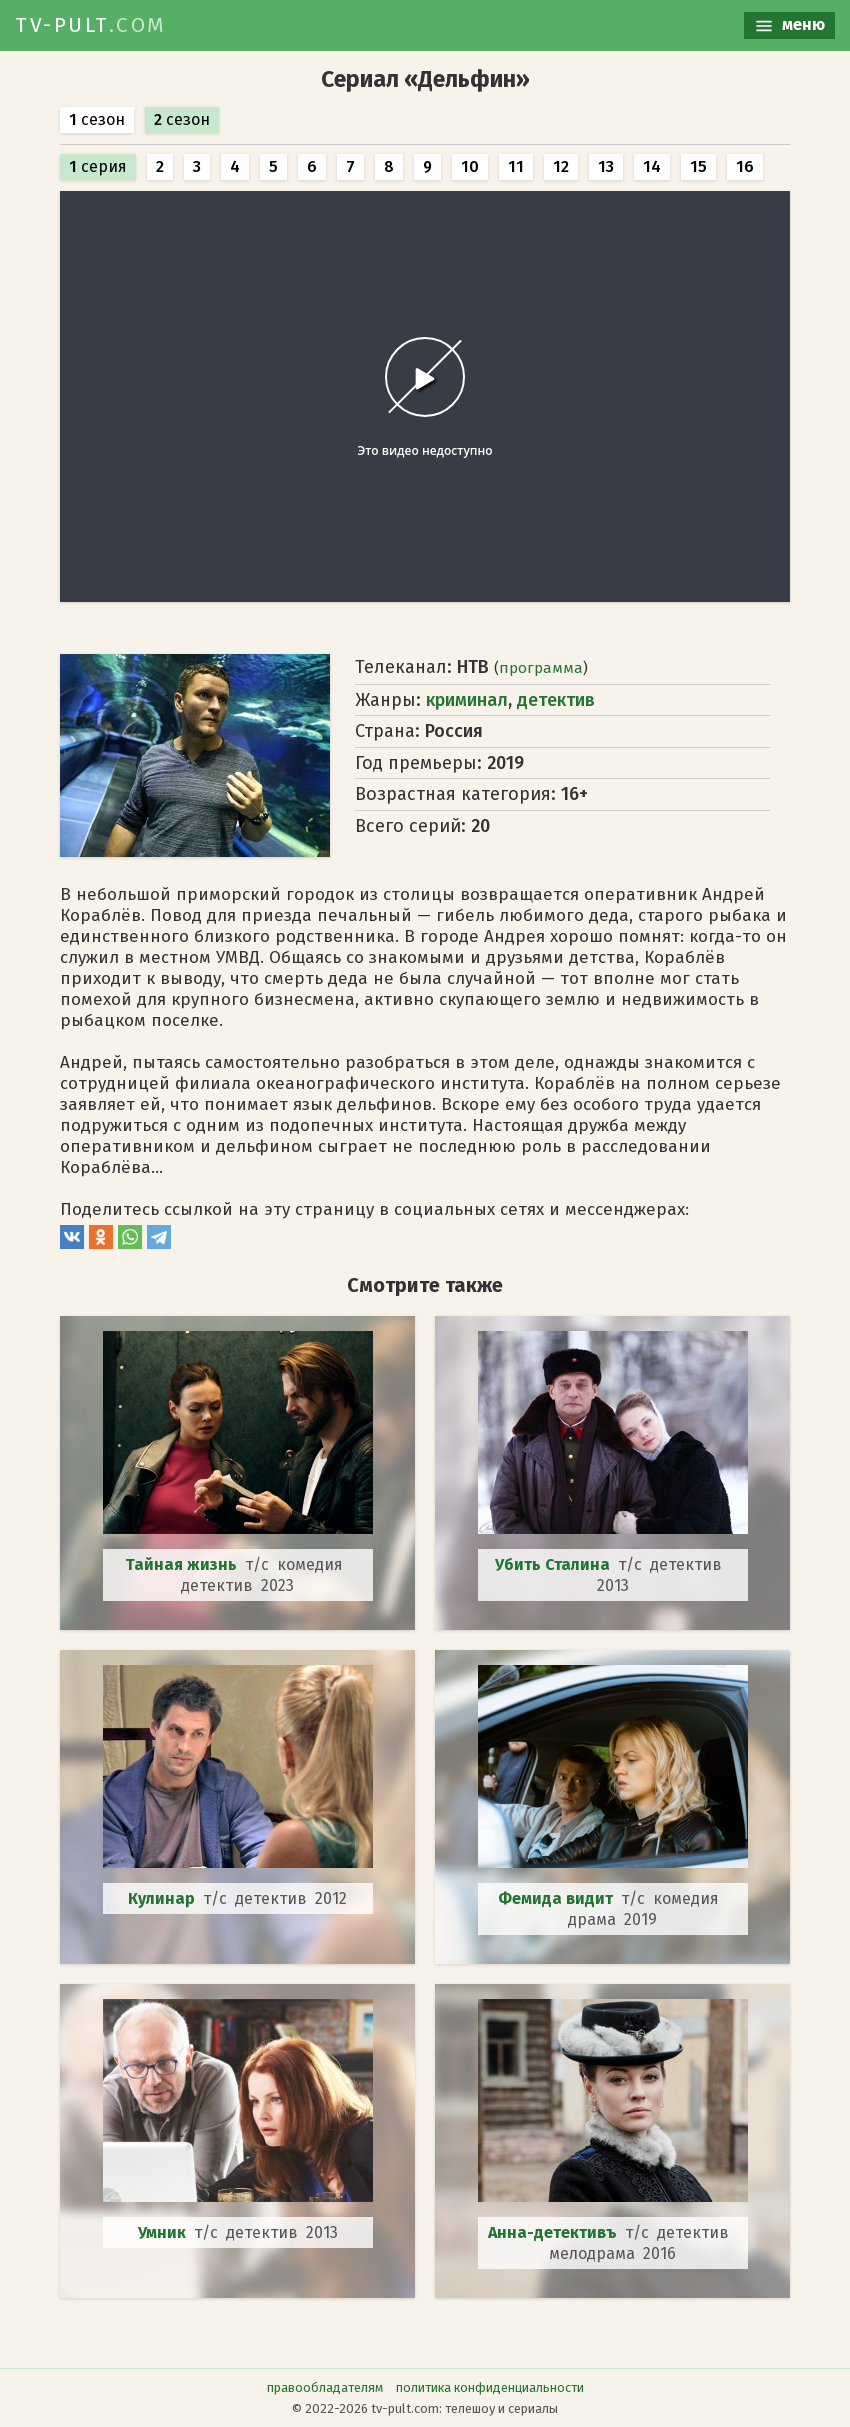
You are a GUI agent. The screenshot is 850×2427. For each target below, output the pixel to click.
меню (789, 25)
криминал (467, 700)
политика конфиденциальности (490, 2387)
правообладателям (325, 2387)
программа (541, 668)
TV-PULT (91, 25)
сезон (97, 119)
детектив (556, 700)
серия (98, 166)
